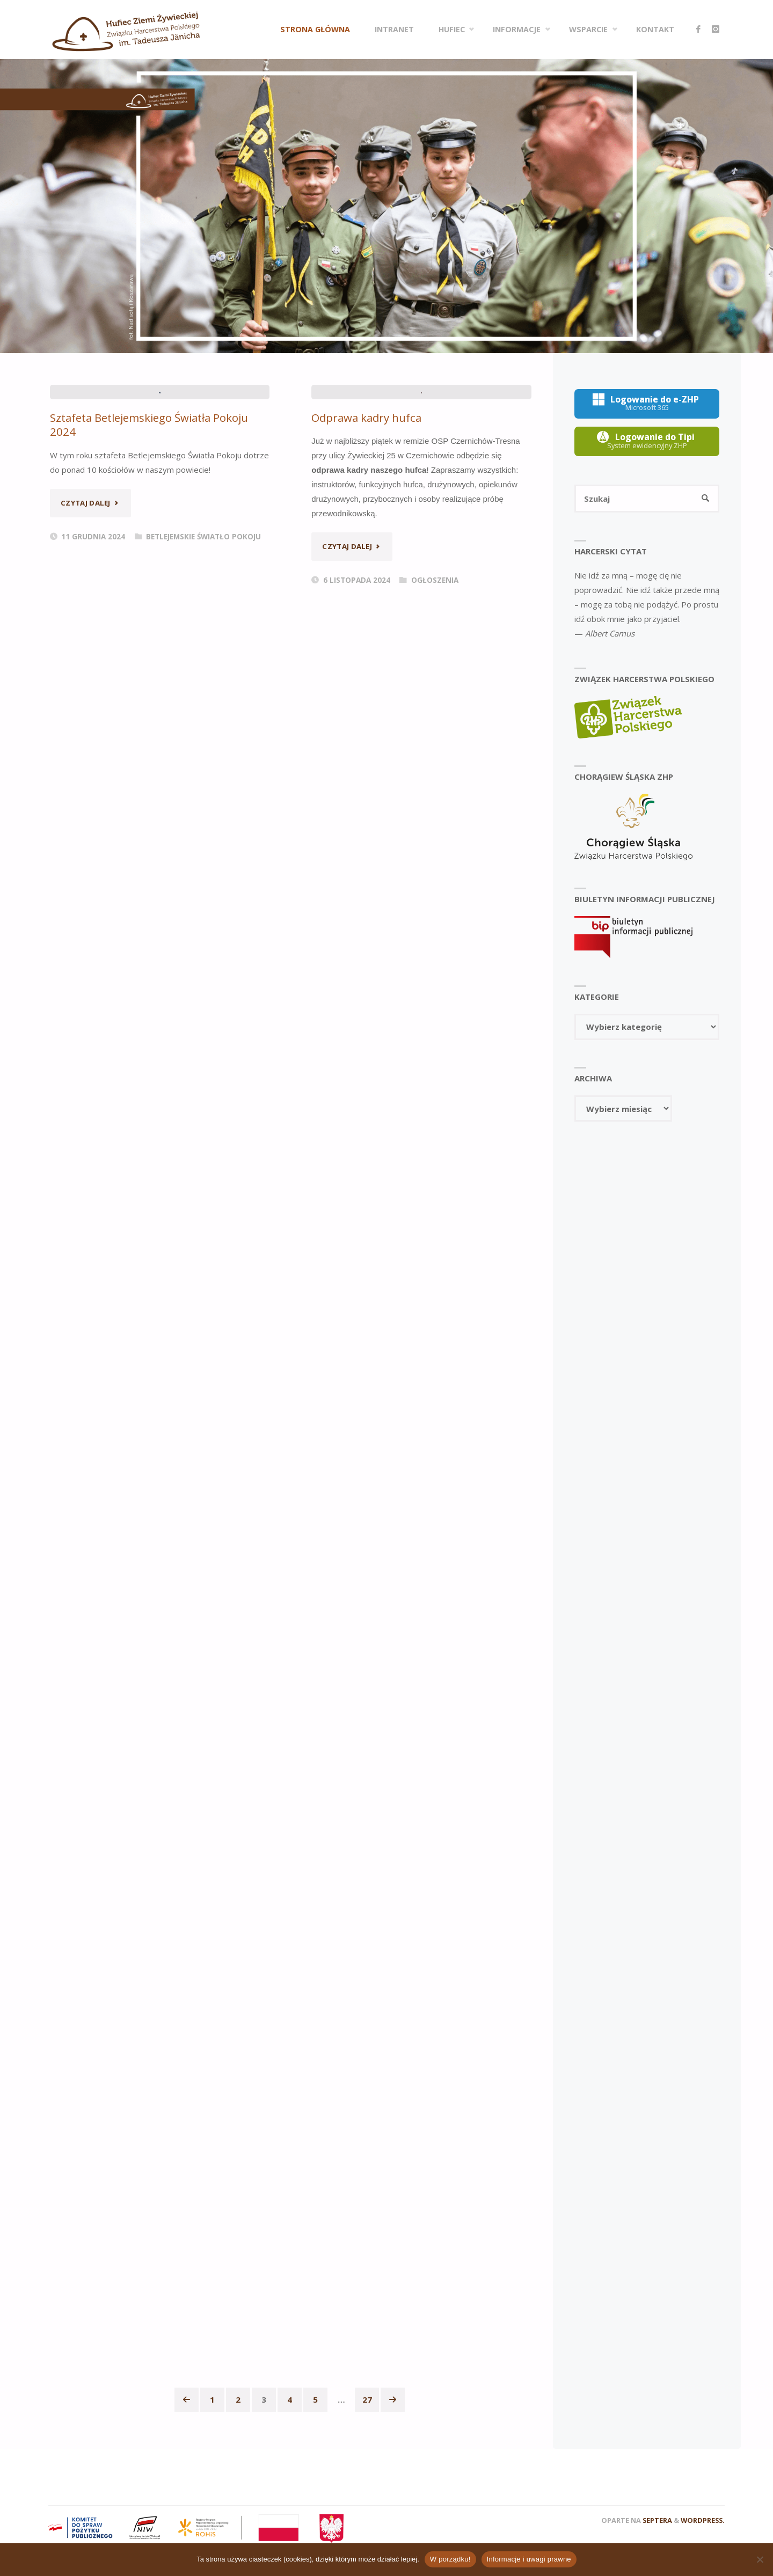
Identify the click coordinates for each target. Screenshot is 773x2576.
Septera (656, 2520)
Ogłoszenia (434, 786)
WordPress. (703, 2520)
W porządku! (450, 2559)
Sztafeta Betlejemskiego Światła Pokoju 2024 (150, 630)
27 (367, 2399)
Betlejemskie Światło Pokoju (203, 742)
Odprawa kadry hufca (366, 622)
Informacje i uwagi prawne (529, 2559)
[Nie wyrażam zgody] (759, 2559)
